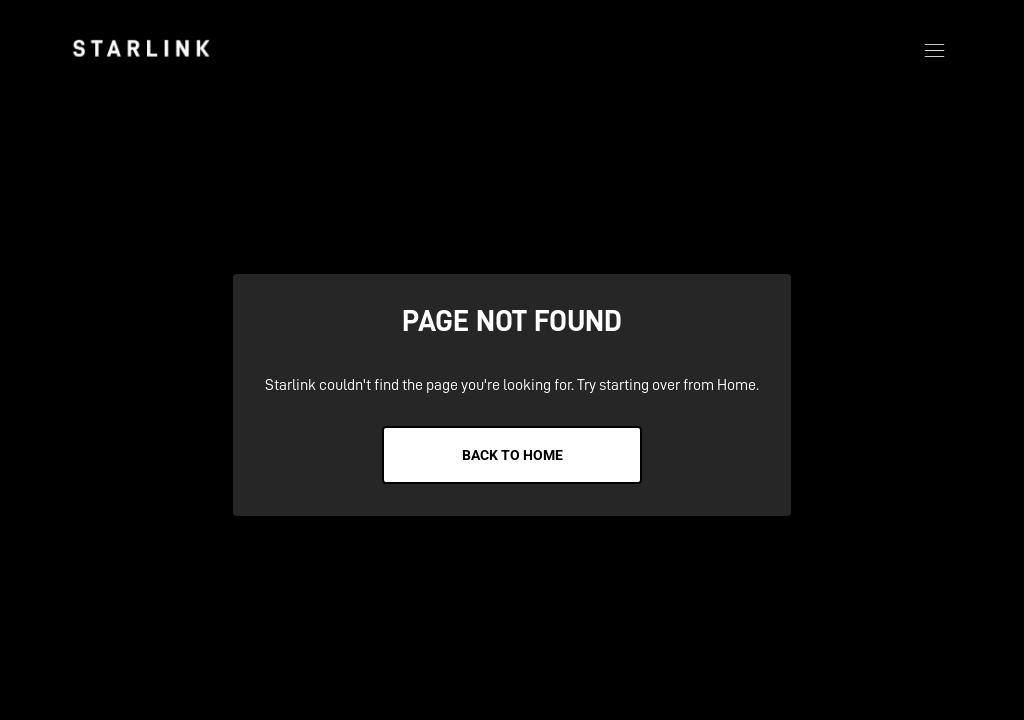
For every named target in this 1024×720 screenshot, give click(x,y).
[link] (141, 48)
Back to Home (512, 455)
